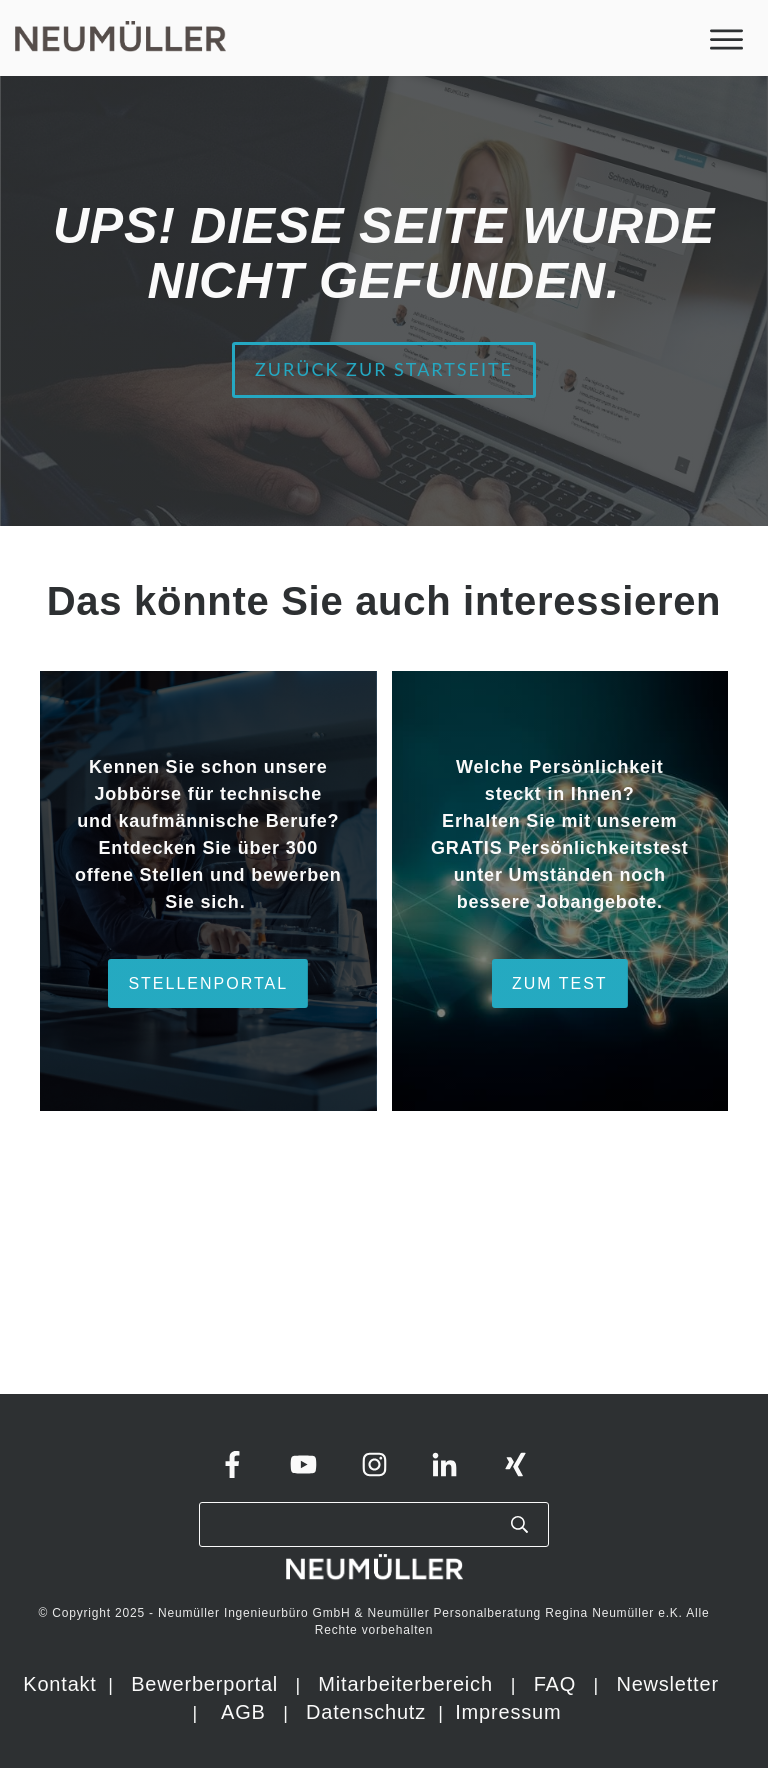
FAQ (555, 1684)
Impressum (508, 1712)
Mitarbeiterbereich (408, 1684)
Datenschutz (369, 1712)
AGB (243, 1712)
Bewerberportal (204, 1684)
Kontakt (59, 1684)
